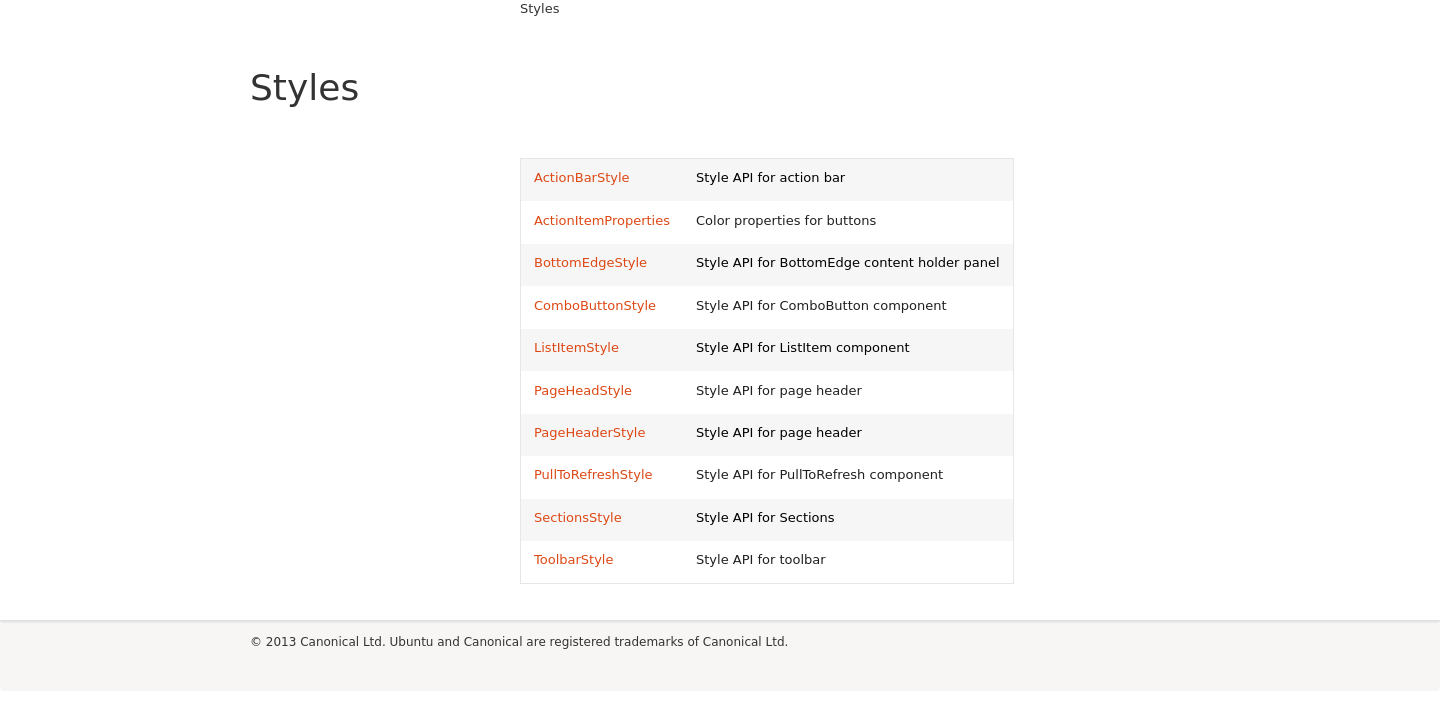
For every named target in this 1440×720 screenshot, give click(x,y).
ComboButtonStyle (595, 305)
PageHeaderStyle (589, 432)
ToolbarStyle (573, 559)
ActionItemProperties (602, 220)
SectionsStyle (578, 517)
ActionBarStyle (582, 177)
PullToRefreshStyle (593, 474)
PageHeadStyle (583, 390)
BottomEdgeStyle (590, 262)
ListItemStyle (576, 347)
